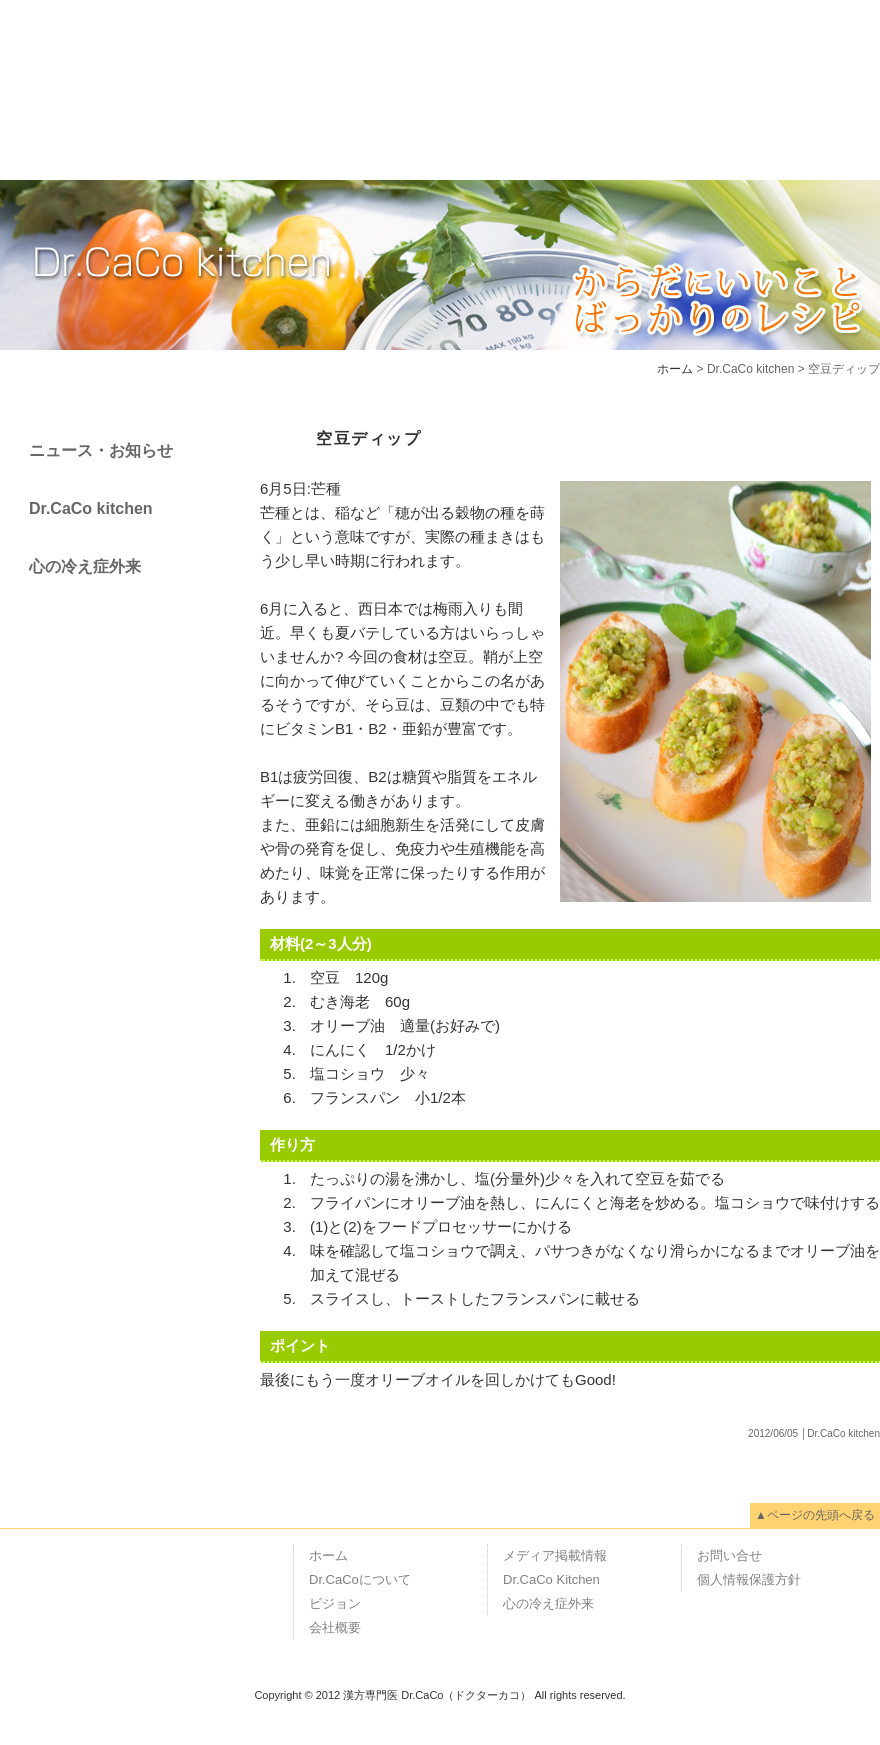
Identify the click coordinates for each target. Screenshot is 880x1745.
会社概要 (487, 133)
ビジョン (359, 133)
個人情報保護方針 (749, 1579)
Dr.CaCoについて (201, 133)
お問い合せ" (809, 133)
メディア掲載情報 (644, 133)
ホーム (53, 133)
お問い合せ (729, 1555)
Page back (303, 397)
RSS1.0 (754, 1728)
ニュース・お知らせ (101, 450)
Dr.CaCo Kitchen (551, 1579)
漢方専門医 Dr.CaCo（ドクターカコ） (100, 50)
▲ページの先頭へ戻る (815, 1515)
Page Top (850, 1447)
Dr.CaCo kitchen (91, 508)
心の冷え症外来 (85, 566)
